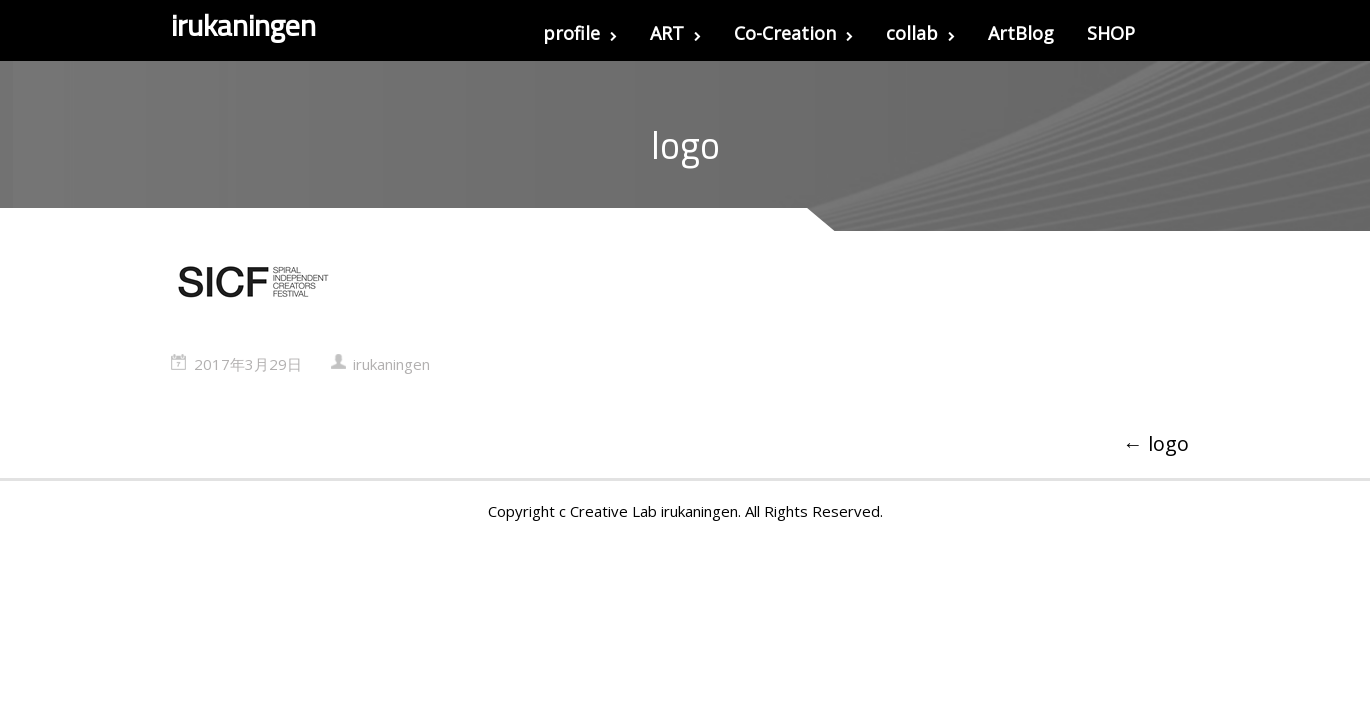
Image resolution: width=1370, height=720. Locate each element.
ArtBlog (1021, 33)
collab (920, 33)
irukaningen (391, 364)
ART (675, 33)
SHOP (1111, 33)
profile (580, 33)
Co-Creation (793, 33)
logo (1156, 443)
